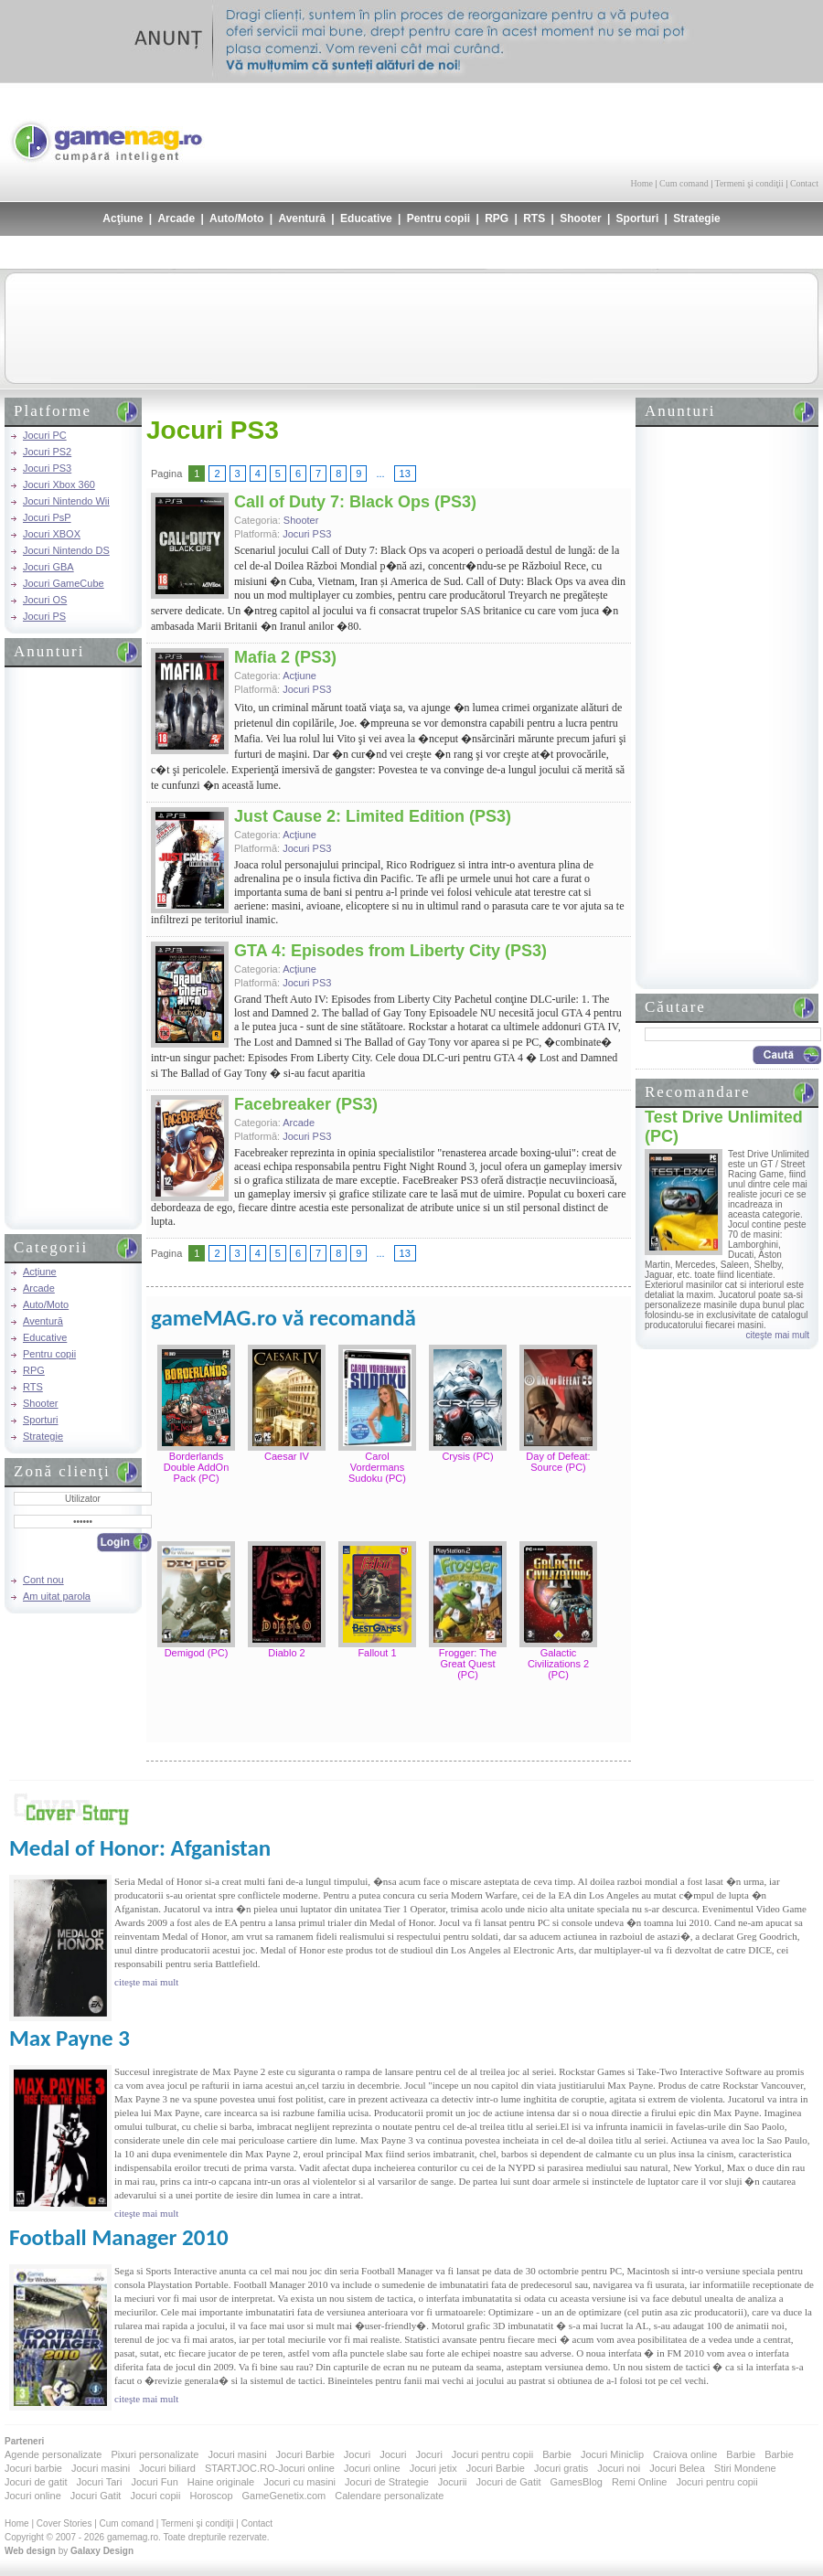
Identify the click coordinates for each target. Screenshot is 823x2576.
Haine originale (220, 2481)
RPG (496, 218)
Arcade (176, 218)
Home (642, 183)
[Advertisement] (604, 128)
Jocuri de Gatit (508, 2481)
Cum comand (684, 183)
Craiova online (685, 2454)
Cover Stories (64, 2523)
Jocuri (357, 2454)
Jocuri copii (155, 2495)
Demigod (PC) (197, 1652)
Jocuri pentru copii (492, 2454)
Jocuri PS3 (47, 468)
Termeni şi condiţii (748, 183)
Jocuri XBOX (51, 533)
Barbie (557, 2454)
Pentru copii (438, 218)
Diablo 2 (286, 1652)
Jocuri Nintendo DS (66, 550)
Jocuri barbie (33, 2468)
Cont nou (43, 1579)
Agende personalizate (53, 2454)
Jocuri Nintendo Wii (66, 500)
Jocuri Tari (99, 2481)
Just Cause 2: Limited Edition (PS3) (372, 816)
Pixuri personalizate (154, 2454)
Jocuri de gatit (36, 2481)
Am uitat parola (57, 1596)
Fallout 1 (377, 1652)
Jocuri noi (618, 2468)
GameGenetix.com (284, 2495)
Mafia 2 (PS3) (285, 657)
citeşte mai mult (777, 1335)
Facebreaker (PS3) (306, 1104)
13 (405, 473)
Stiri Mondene (745, 2468)
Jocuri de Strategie (387, 2481)
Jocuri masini (237, 2454)
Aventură (302, 218)
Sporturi (637, 218)
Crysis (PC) (467, 1456)
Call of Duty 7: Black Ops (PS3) (355, 502)
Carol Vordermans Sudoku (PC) (377, 1467)
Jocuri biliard (167, 2468)
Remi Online (640, 2481)
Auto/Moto (236, 218)
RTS (534, 218)
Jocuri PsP (47, 517)
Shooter (580, 218)
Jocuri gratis (561, 2468)
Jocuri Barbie (305, 2454)
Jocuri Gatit (96, 2495)
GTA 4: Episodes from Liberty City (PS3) (390, 951)
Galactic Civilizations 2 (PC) (558, 1663)
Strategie (696, 218)
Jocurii (452, 2481)
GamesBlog (576, 2481)
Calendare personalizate (389, 2495)
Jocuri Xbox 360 (59, 484)
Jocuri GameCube (63, 583)
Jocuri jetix (433, 2468)
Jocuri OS (45, 599)
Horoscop (210, 2495)
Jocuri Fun (154, 2481)
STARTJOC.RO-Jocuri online (270, 2468)
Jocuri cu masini (299, 2481)
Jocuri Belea (677, 2468)
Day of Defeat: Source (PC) (558, 1462)
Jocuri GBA (48, 566)
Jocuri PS (44, 616)
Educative (366, 218)
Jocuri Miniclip (612, 2454)
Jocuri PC (45, 435)
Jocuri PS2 (47, 451)
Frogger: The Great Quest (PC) (468, 1663)
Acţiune (122, 218)
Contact (804, 183)
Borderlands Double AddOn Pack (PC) (197, 1467)
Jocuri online (372, 2468)
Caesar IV (286, 1456)
